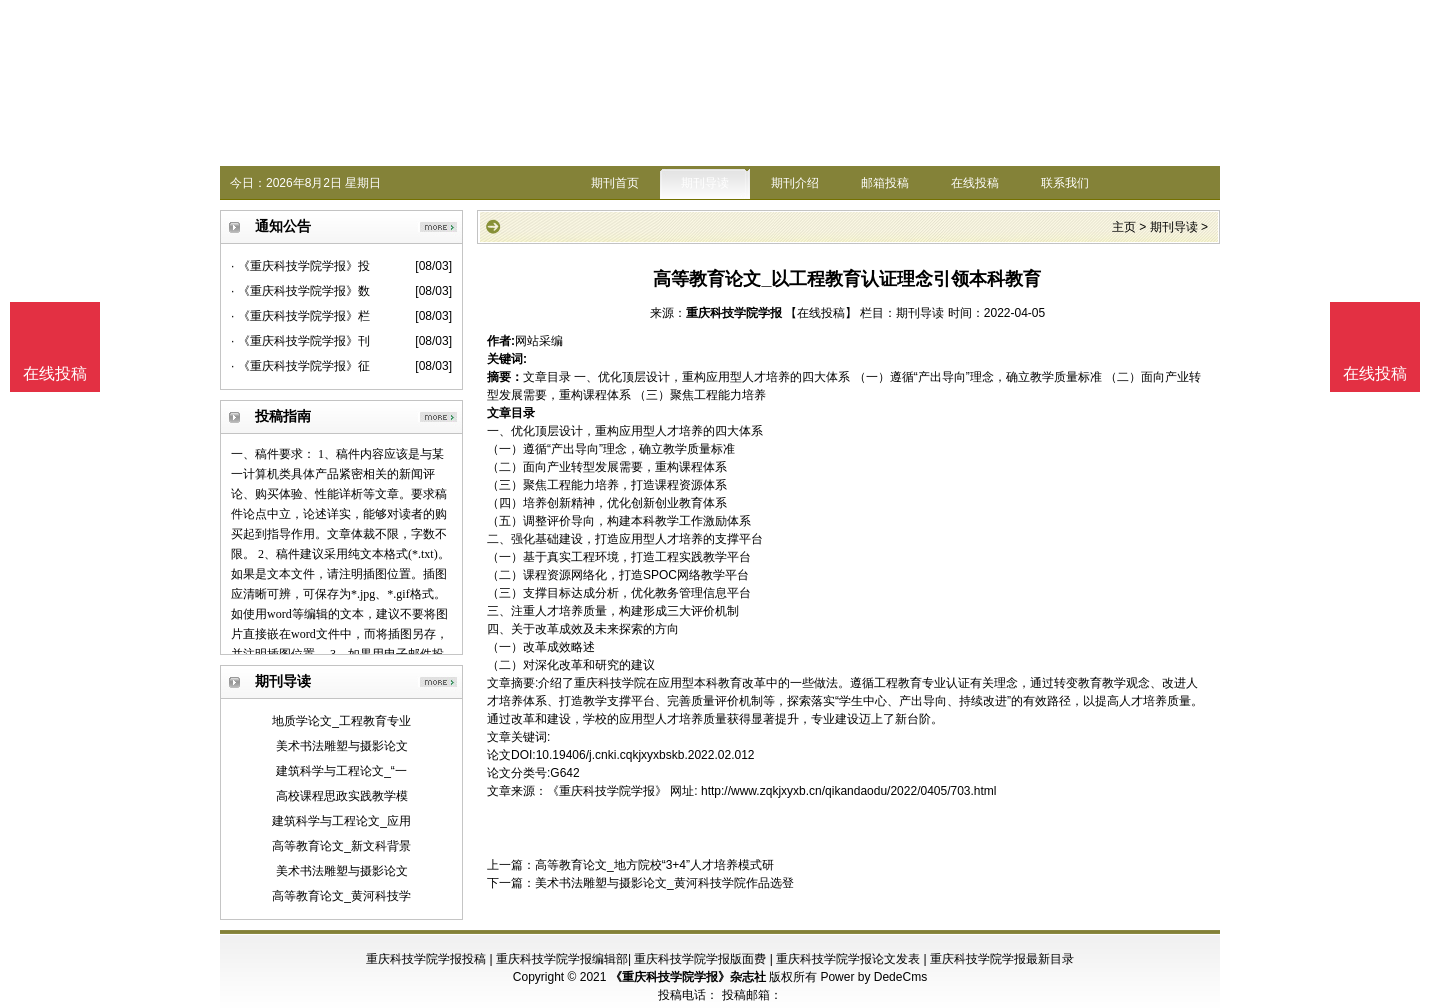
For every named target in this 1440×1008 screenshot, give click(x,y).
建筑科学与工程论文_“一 (341, 771)
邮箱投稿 (885, 183)
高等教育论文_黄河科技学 (341, 896)
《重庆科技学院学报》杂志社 (688, 977)
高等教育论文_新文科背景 (341, 846)
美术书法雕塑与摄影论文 (342, 746)
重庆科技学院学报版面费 (700, 959)
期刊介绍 (795, 183)
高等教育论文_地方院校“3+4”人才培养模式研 (654, 865)
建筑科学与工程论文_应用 (341, 821)
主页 (1124, 227)
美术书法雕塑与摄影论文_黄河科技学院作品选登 (664, 883)
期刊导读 (705, 183)
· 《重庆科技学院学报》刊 (300, 341)
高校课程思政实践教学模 (342, 796)
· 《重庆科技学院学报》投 (300, 266)
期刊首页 (615, 183)
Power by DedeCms (873, 977)
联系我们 (1065, 183)
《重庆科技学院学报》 (607, 791)
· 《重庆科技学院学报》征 (300, 366)
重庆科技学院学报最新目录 (1002, 959)
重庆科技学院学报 (734, 313)
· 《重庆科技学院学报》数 (300, 291)
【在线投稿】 (821, 313)
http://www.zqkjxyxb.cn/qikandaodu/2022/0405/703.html (849, 791)
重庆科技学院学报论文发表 (848, 959)
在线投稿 (975, 183)
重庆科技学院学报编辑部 (562, 959)
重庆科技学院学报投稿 (426, 959)
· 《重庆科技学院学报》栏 (300, 316)
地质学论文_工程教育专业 (341, 721)
